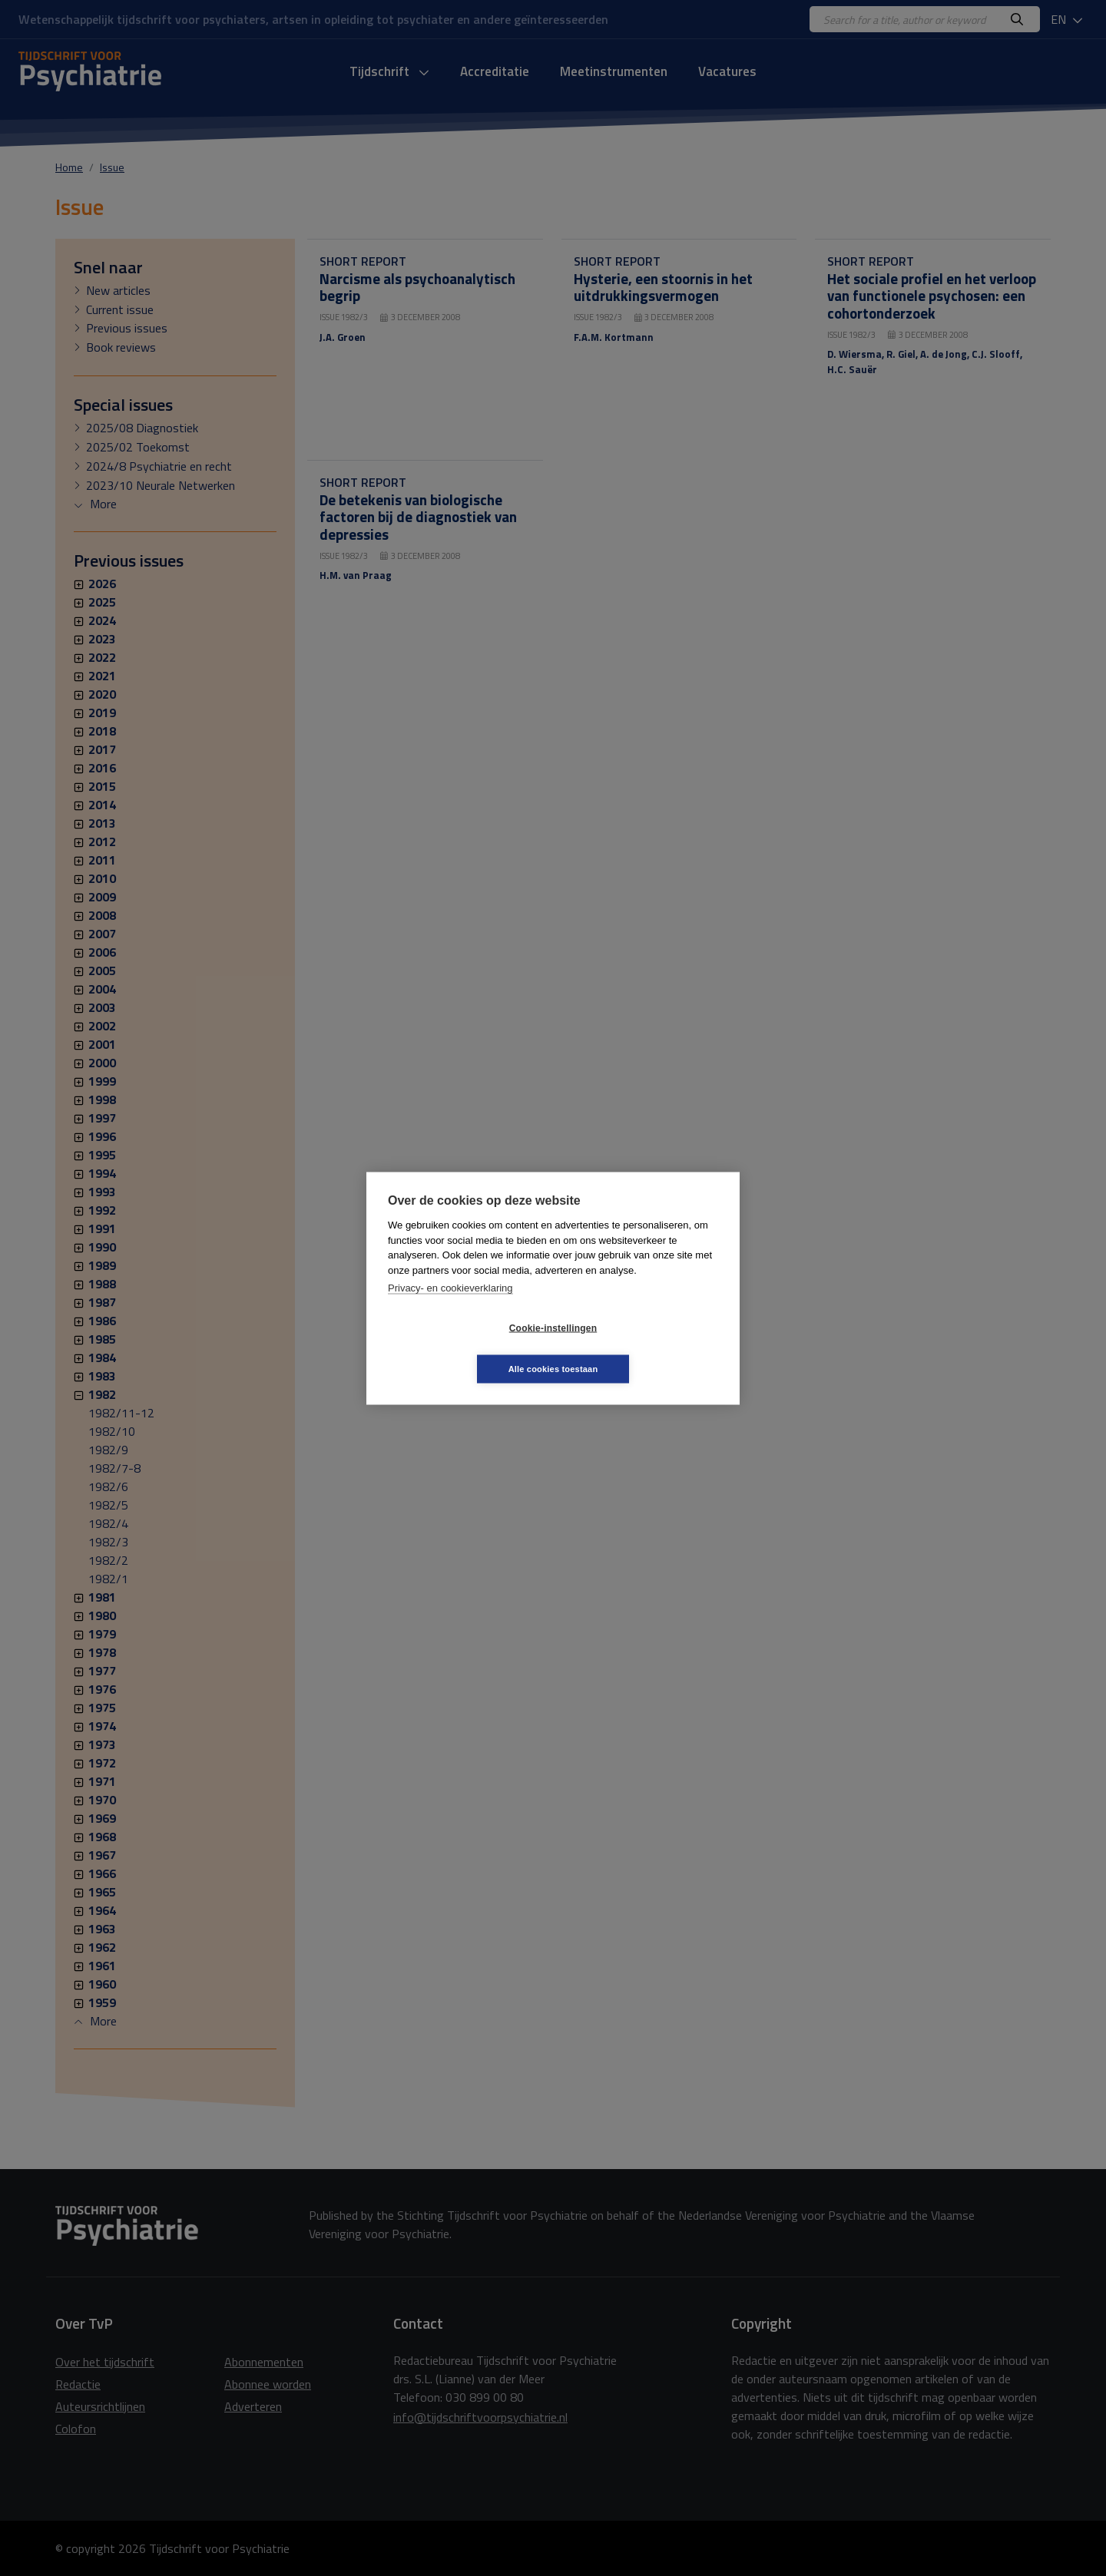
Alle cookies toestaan (645, 1348)
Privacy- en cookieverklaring (450, 1308)
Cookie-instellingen (461, 1348)
